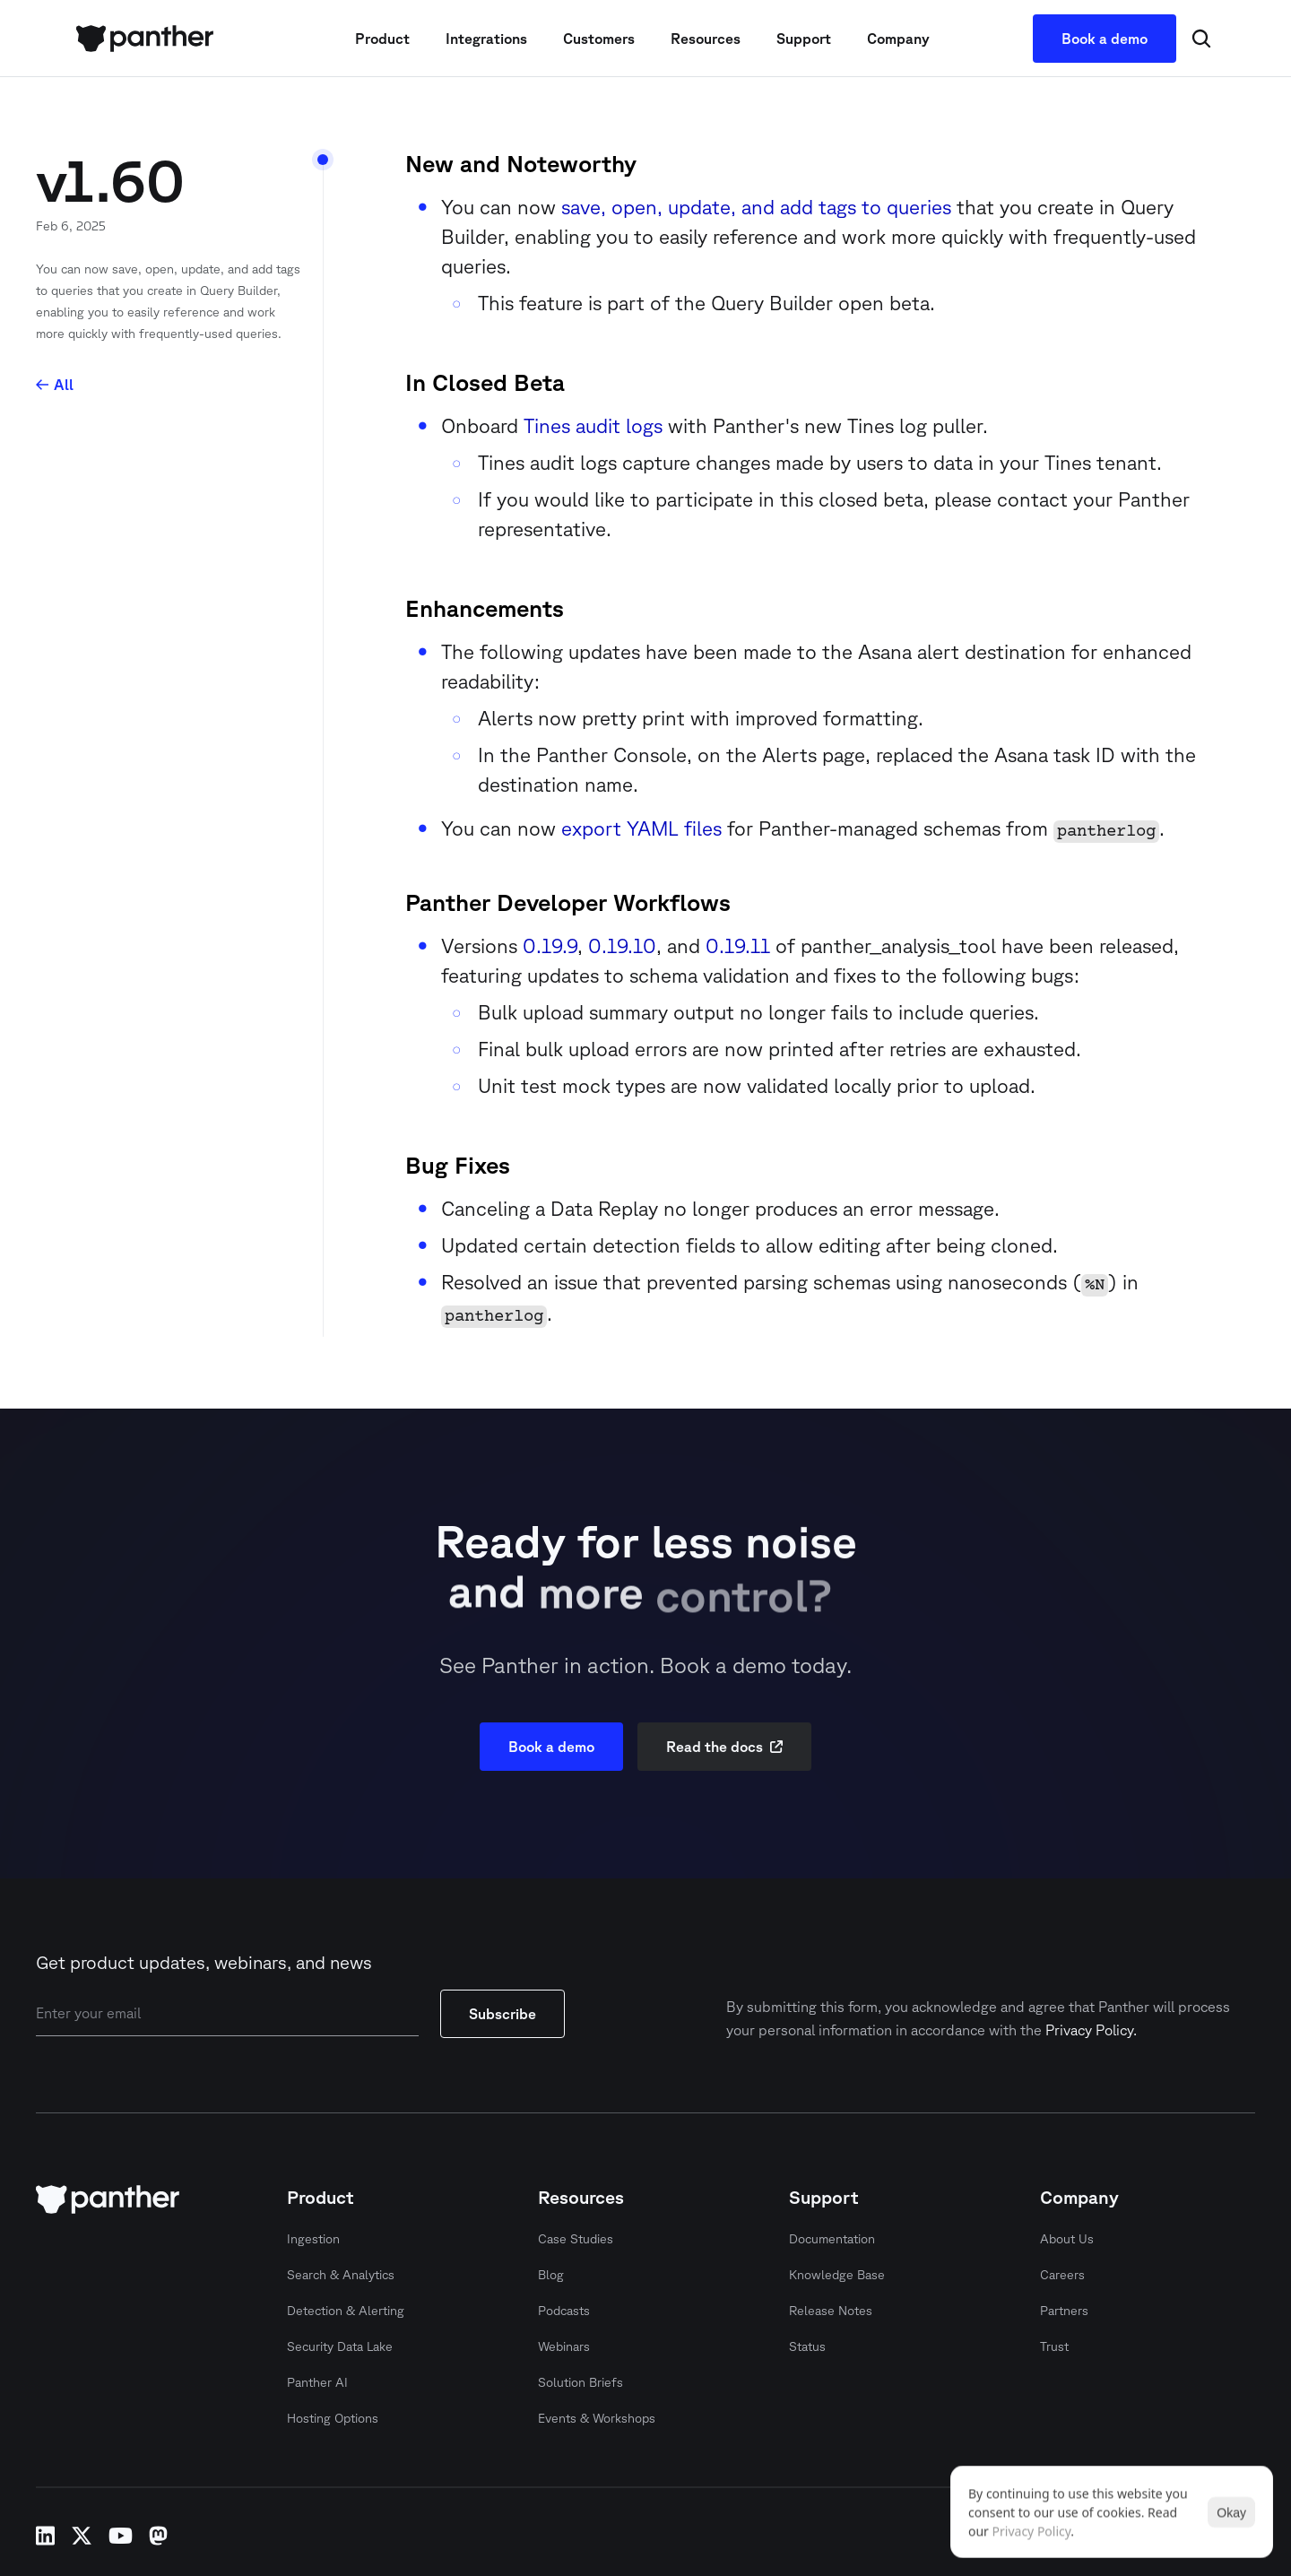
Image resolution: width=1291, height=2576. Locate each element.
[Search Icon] (1201, 38)
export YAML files (641, 828)
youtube (120, 2535)
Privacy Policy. (1091, 2030)
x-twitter (81, 2535)
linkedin (45, 2535)
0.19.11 (738, 945)
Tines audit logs (593, 425)
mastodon (158, 2535)
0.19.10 (622, 945)
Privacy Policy (1031, 2530)
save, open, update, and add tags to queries (756, 206)
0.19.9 (550, 945)
